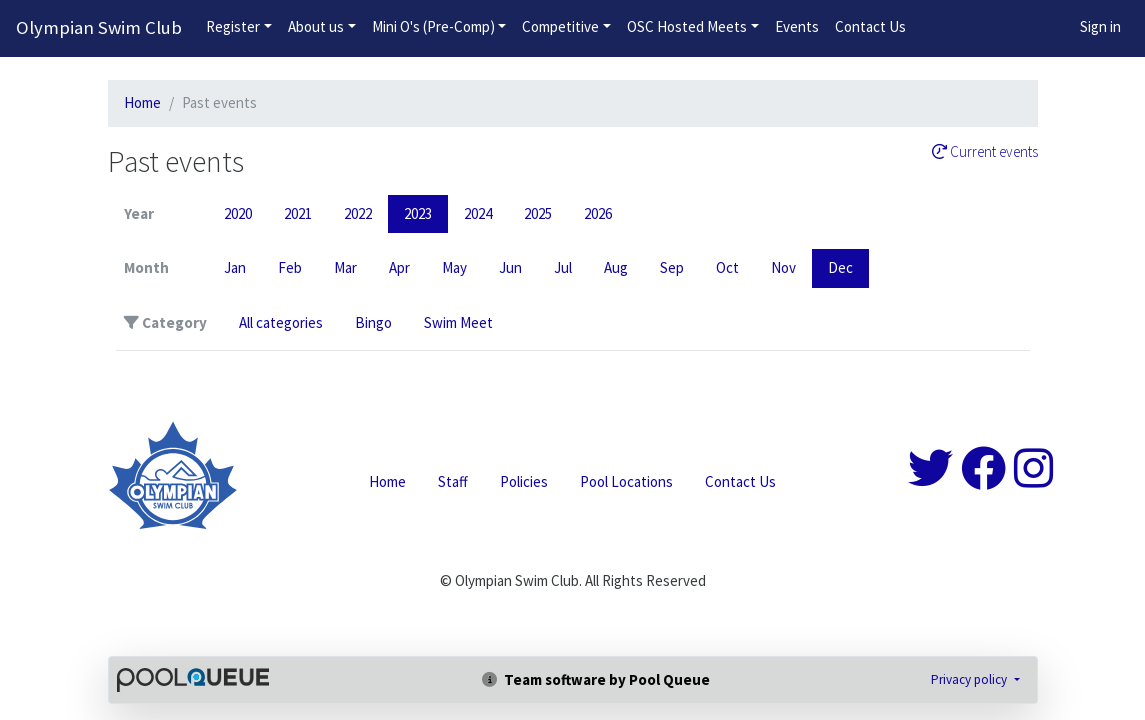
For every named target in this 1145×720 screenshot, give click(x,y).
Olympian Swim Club (99, 27)
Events (797, 26)
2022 (358, 213)
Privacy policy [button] (970, 679)
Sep (672, 267)
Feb (290, 267)
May (454, 267)
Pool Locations (626, 481)
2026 (598, 213)
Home (142, 102)
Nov (783, 267)
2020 (238, 213)
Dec (840, 267)
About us (316, 26)
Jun (510, 267)
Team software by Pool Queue (596, 679)
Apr (399, 267)
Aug (616, 267)
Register (233, 26)
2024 (478, 213)
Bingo (373, 322)
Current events (985, 152)
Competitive (560, 26)
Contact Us (870, 26)
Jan (235, 267)
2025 (538, 213)
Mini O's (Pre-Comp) (433, 26)
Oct (727, 267)
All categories (281, 322)
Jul (563, 267)
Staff (453, 481)
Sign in (1100, 26)
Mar (345, 267)
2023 (418, 213)
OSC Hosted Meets (687, 26)
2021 (298, 213)
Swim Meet (458, 322)
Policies (524, 481)
